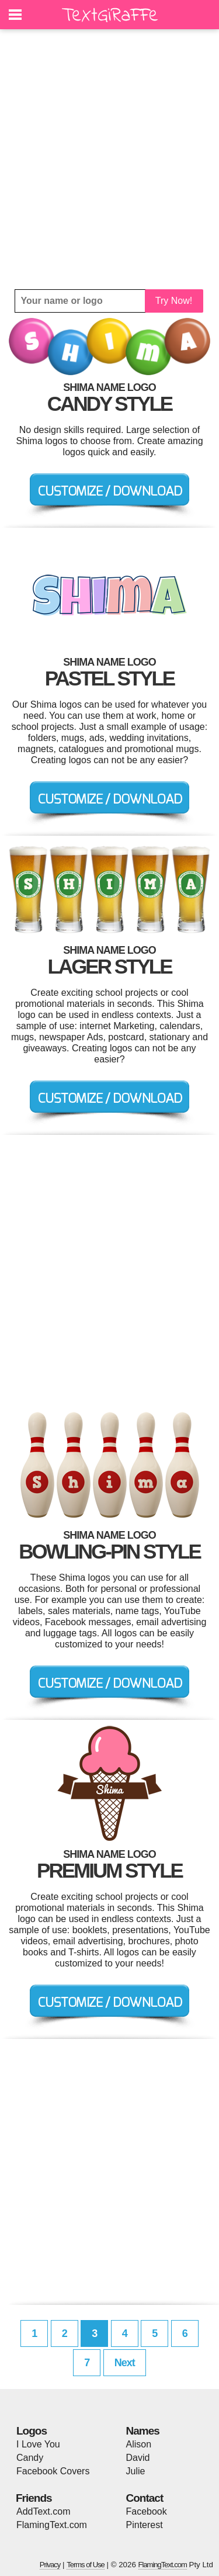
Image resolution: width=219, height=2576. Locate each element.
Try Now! (173, 301)
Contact (145, 2498)
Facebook (146, 2511)
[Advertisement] (109, 159)
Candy (29, 2458)
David (138, 2458)
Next (124, 2363)
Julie (135, 2471)
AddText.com (43, 2511)
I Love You (38, 2444)
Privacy (50, 2564)
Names (142, 2431)
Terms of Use (86, 2564)
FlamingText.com (51, 2525)
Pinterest (144, 2525)
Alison (139, 2444)
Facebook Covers (52, 2471)
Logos (31, 2431)
